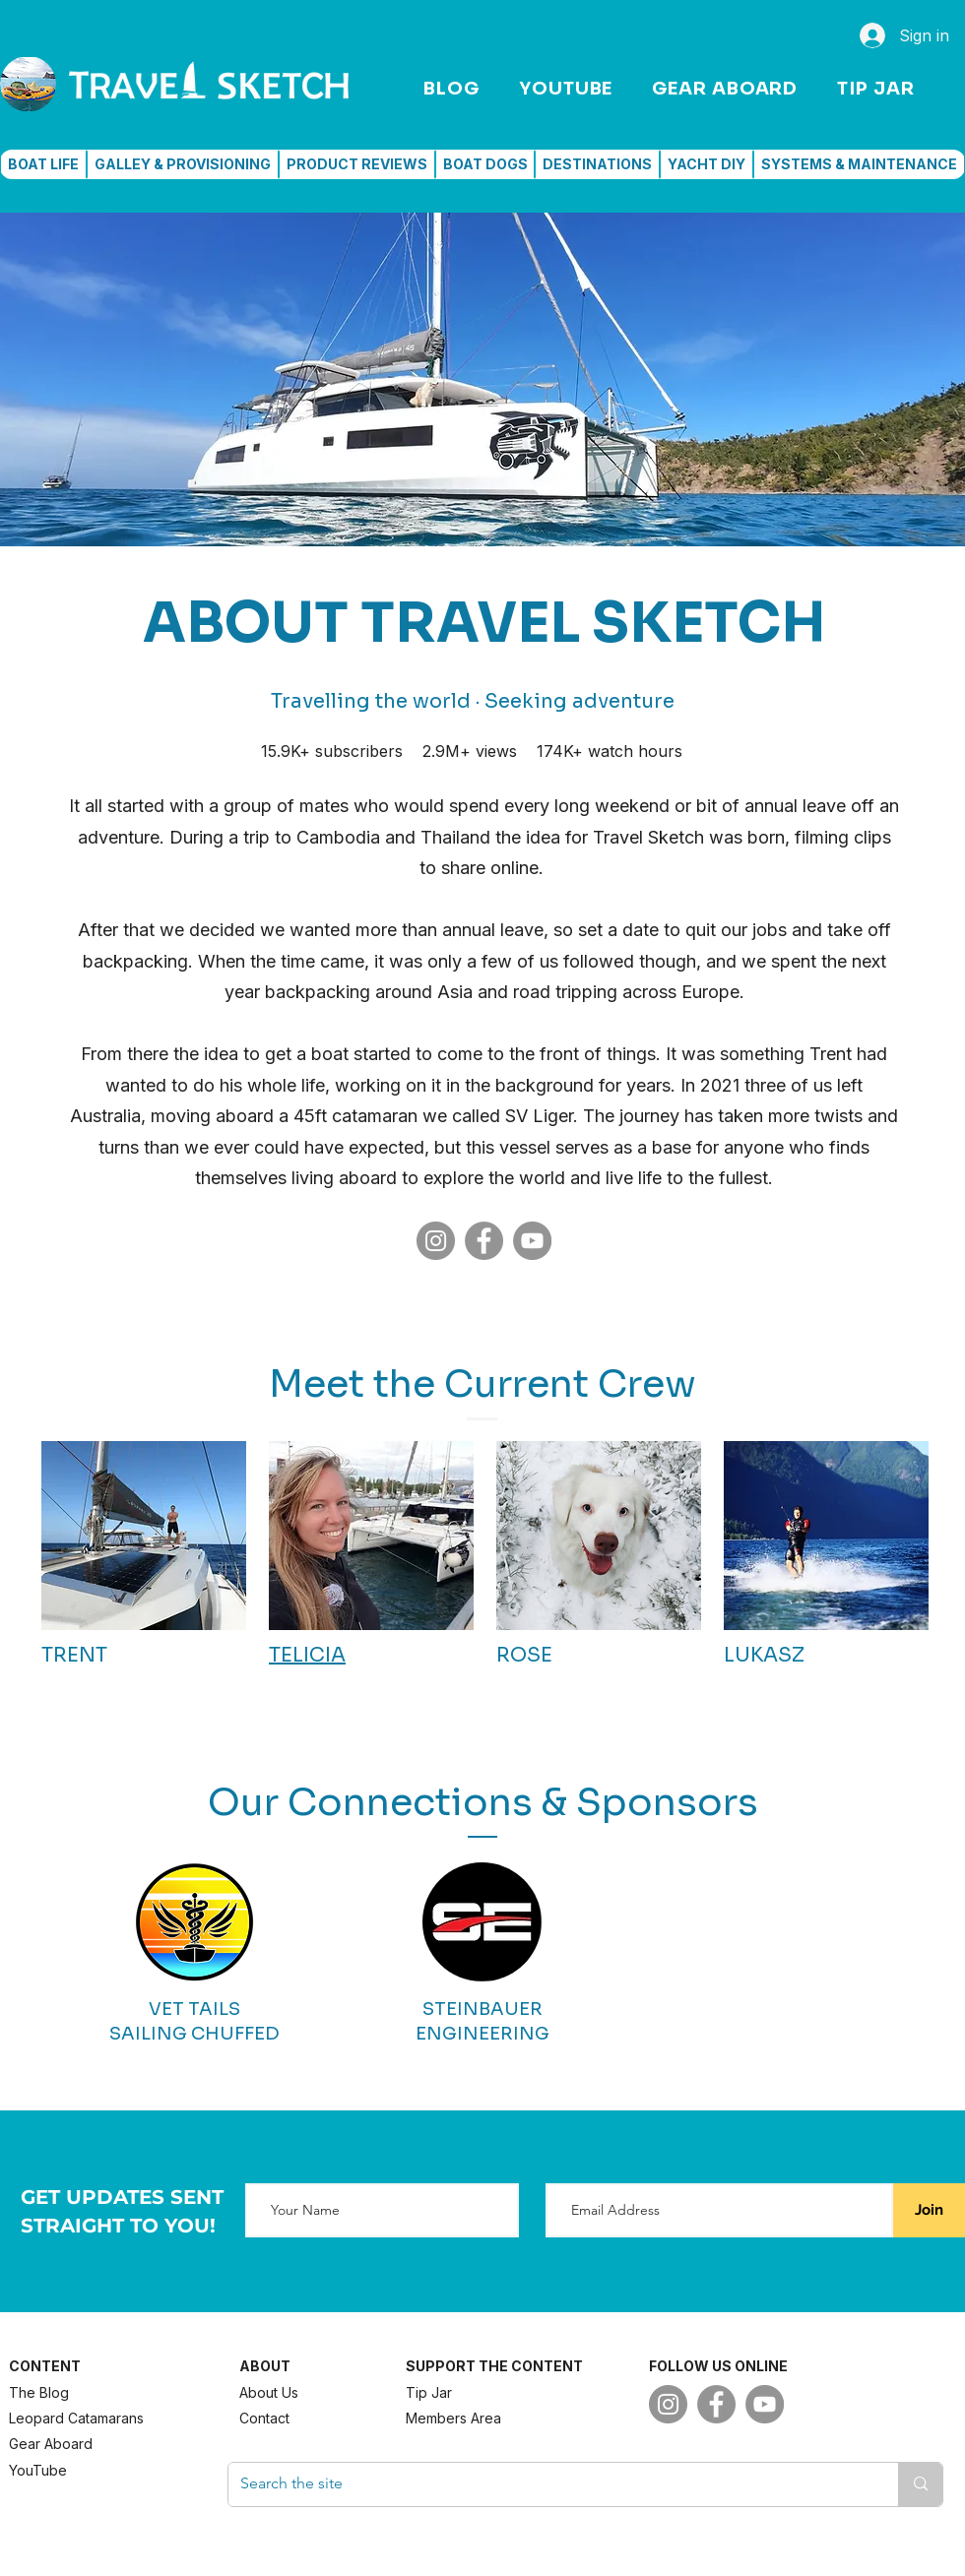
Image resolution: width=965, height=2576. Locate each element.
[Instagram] (436, 1241)
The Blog (39, 2392)
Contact (264, 2418)
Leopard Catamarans (76, 2418)
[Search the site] (548, 2484)
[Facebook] (484, 1241)
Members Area (453, 2418)
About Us (268, 2392)
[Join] (929, 2210)
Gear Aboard (51, 2443)
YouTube (38, 2470)
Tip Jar (429, 2392)
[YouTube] (532, 1241)
